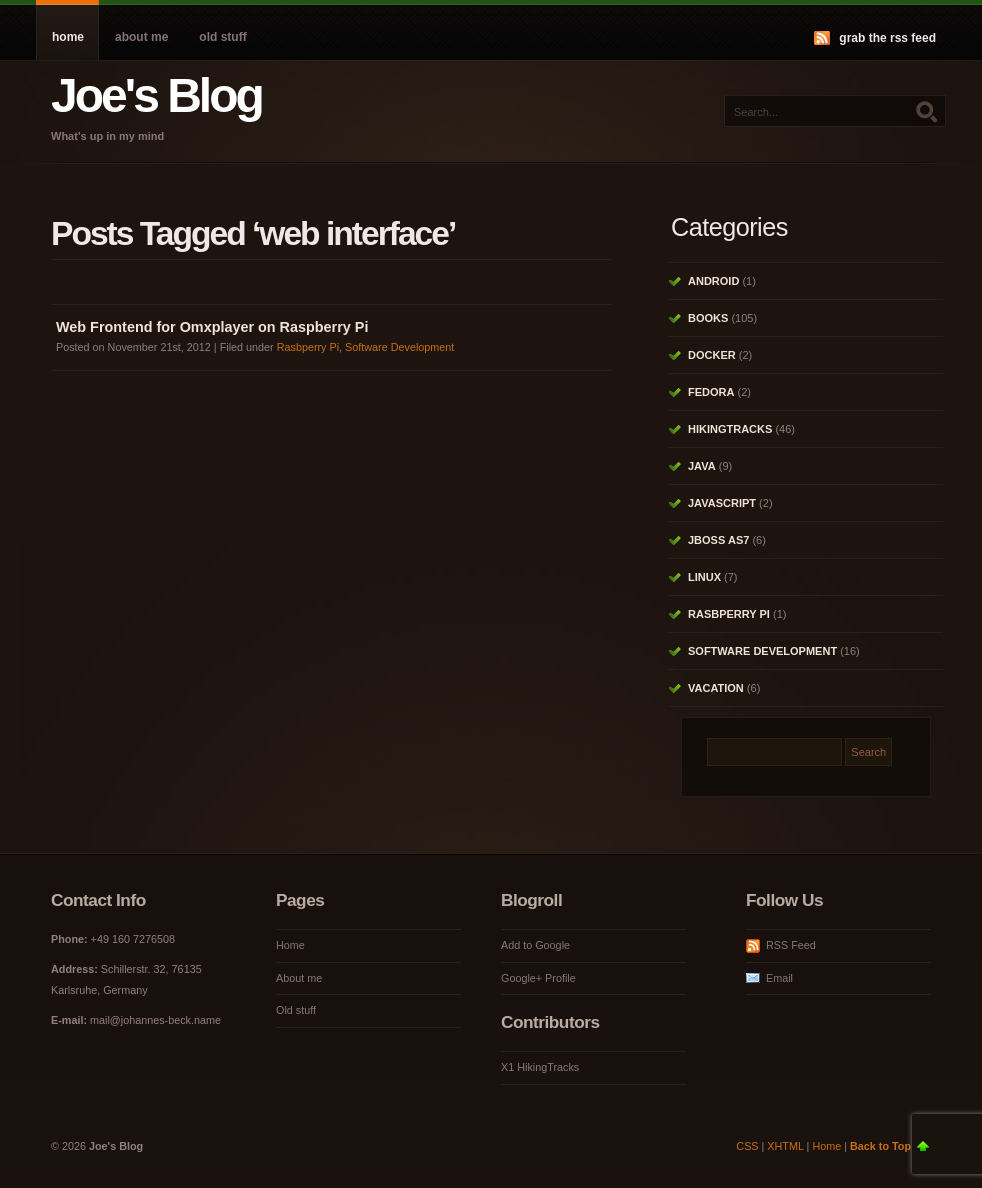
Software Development (399, 347)
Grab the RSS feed (887, 38)
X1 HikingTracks (540, 1067)
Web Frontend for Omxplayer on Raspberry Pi (212, 327)
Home (68, 37)
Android (713, 281)
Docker (712, 355)
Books (708, 318)
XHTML (785, 1146)
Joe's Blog (156, 95)
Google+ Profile (538, 978)
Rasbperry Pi (308, 347)
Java (702, 466)
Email (779, 978)
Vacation (716, 688)
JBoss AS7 (718, 540)
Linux (704, 577)
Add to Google (535, 945)
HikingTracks (730, 429)
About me (141, 37)
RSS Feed (791, 945)
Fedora (711, 392)
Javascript (722, 503)
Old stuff (222, 37)
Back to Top (880, 1146)
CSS (747, 1146)
